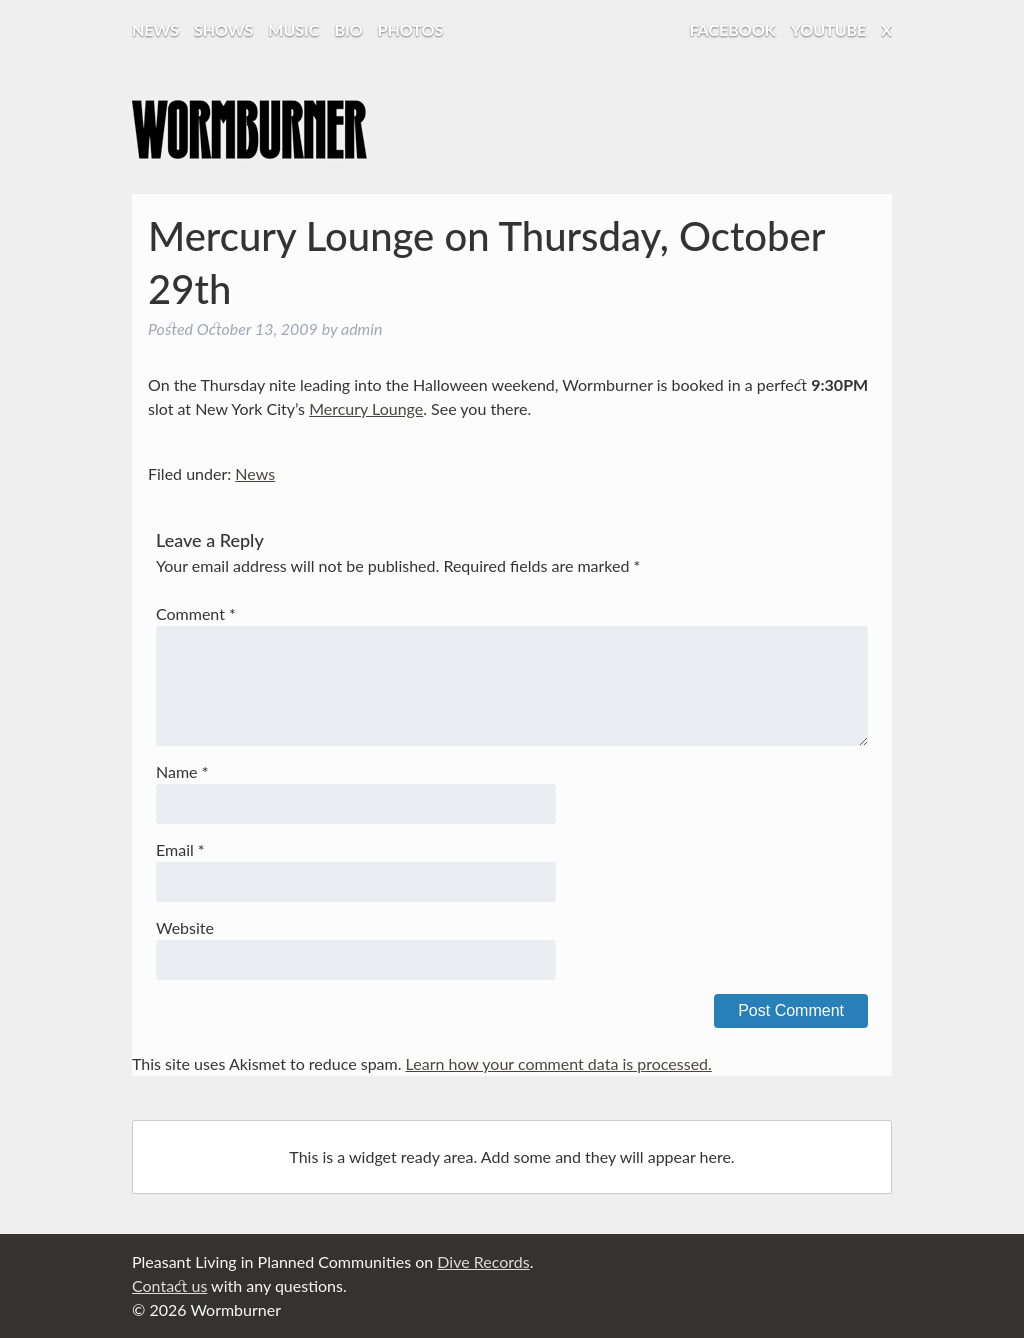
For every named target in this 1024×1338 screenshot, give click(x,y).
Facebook (733, 29)
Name (182, 771)
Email (180, 849)
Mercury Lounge (366, 408)
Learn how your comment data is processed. (559, 1063)
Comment (196, 613)
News (155, 29)
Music (293, 29)
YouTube (829, 29)
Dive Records (483, 1261)
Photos (411, 29)
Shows (223, 29)
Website (185, 927)
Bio (348, 29)
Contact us (169, 1285)
